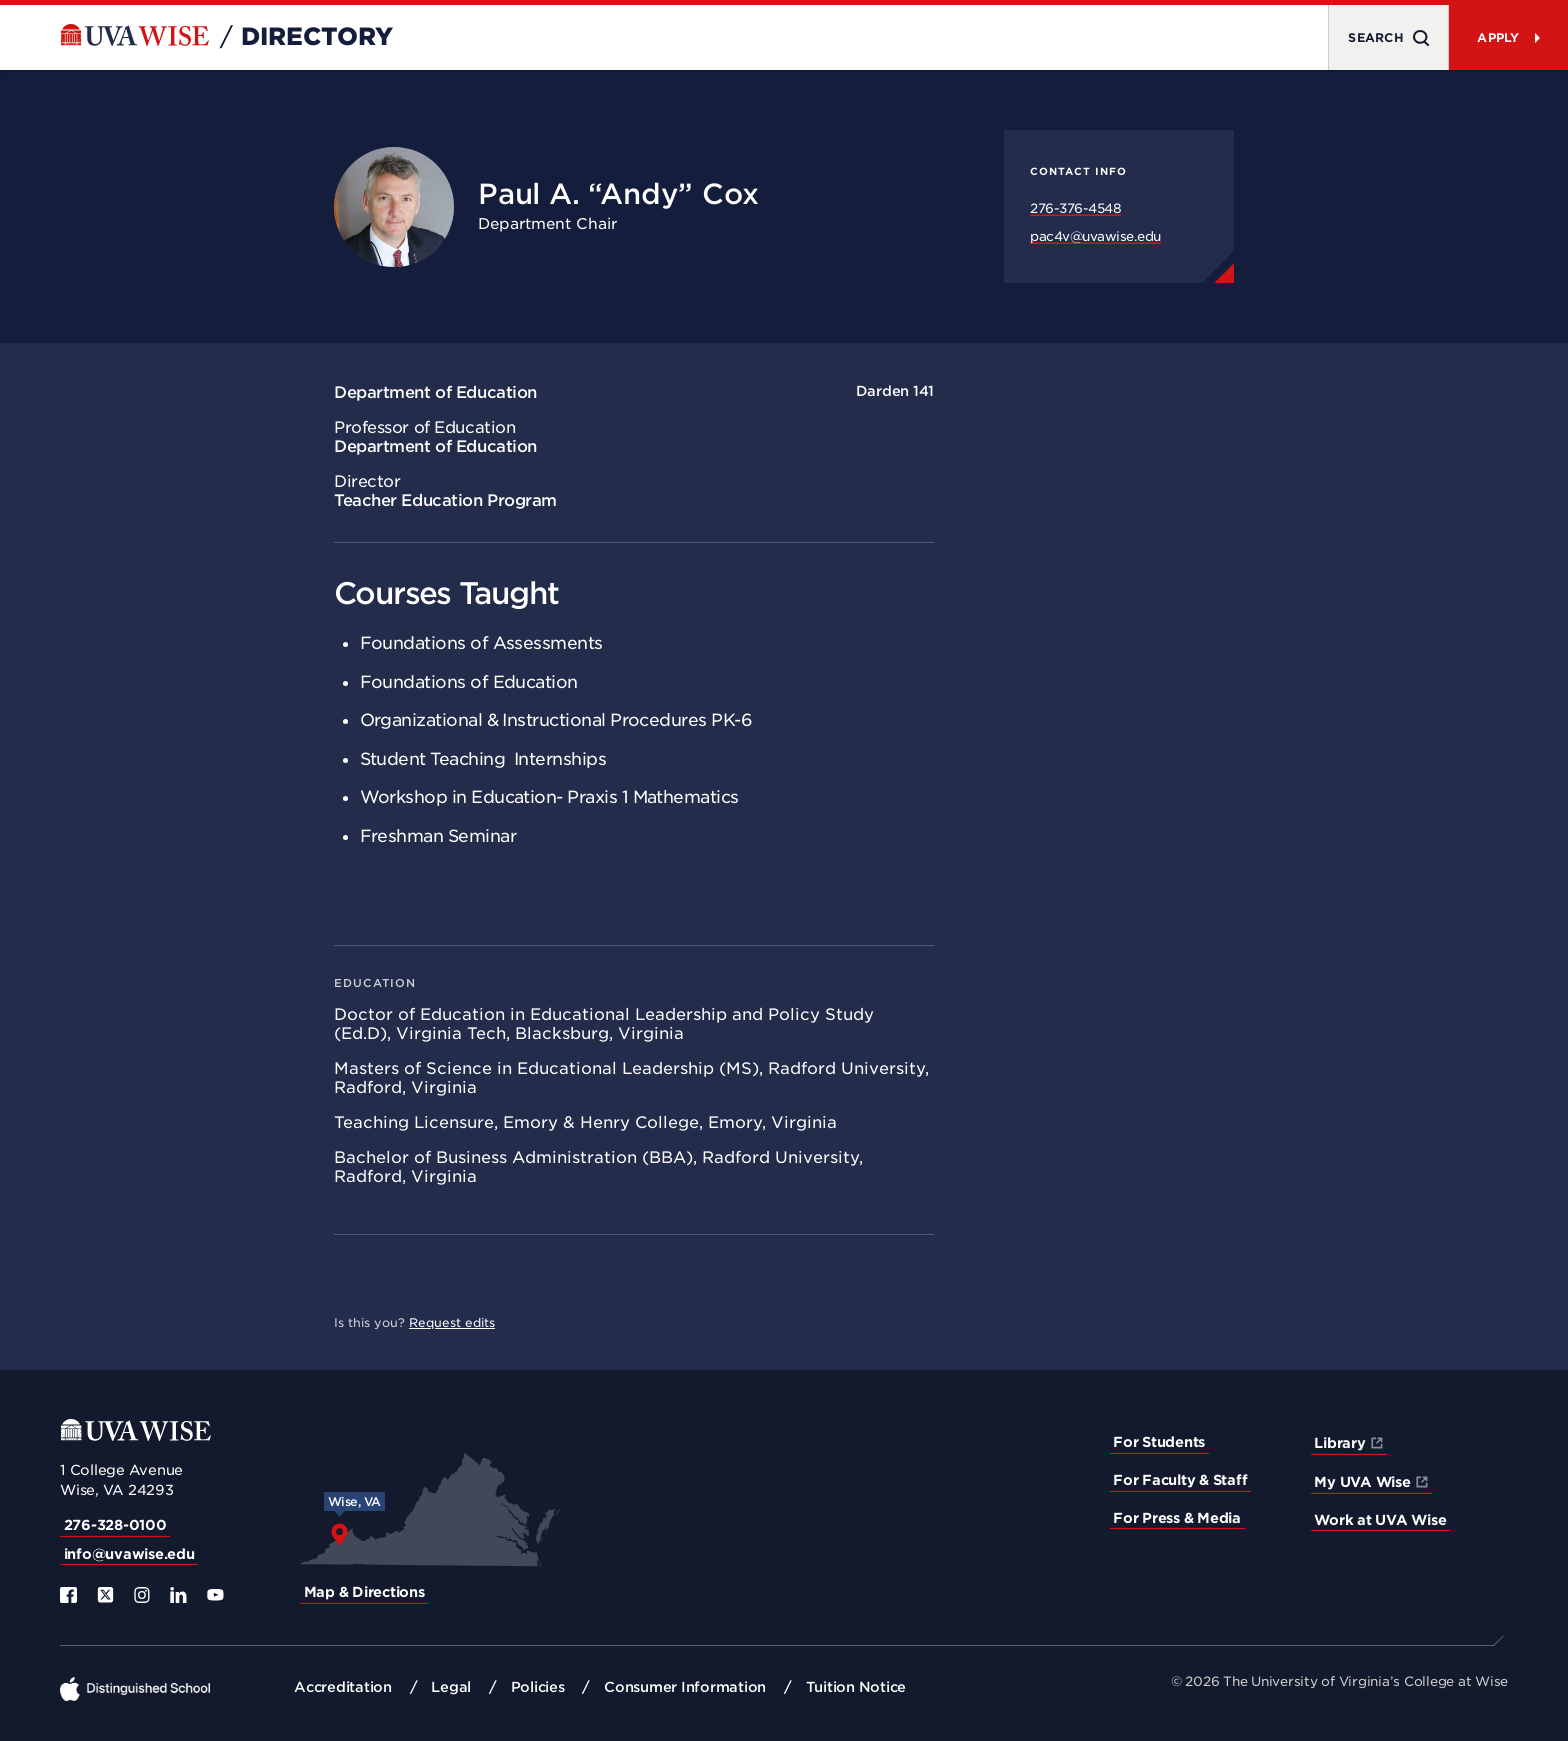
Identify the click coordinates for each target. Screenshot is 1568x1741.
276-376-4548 (1075, 208)
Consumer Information (685, 1687)
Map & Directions (364, 1592)
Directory (317, 37)
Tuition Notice (856, 1687)
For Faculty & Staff (1180, 1480)
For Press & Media (1177, 1518)
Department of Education (435, 392)
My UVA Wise (1362, 1482)
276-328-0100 (115, 1525)
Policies (538, 1687)
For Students (1159, 1442)
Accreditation (343, 1687)
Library (1339, 1443)
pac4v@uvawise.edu (1095, 236)
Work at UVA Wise (1380, 1520)
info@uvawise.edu (129, 1554)
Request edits (452, 1322)
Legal (451, 1687)
